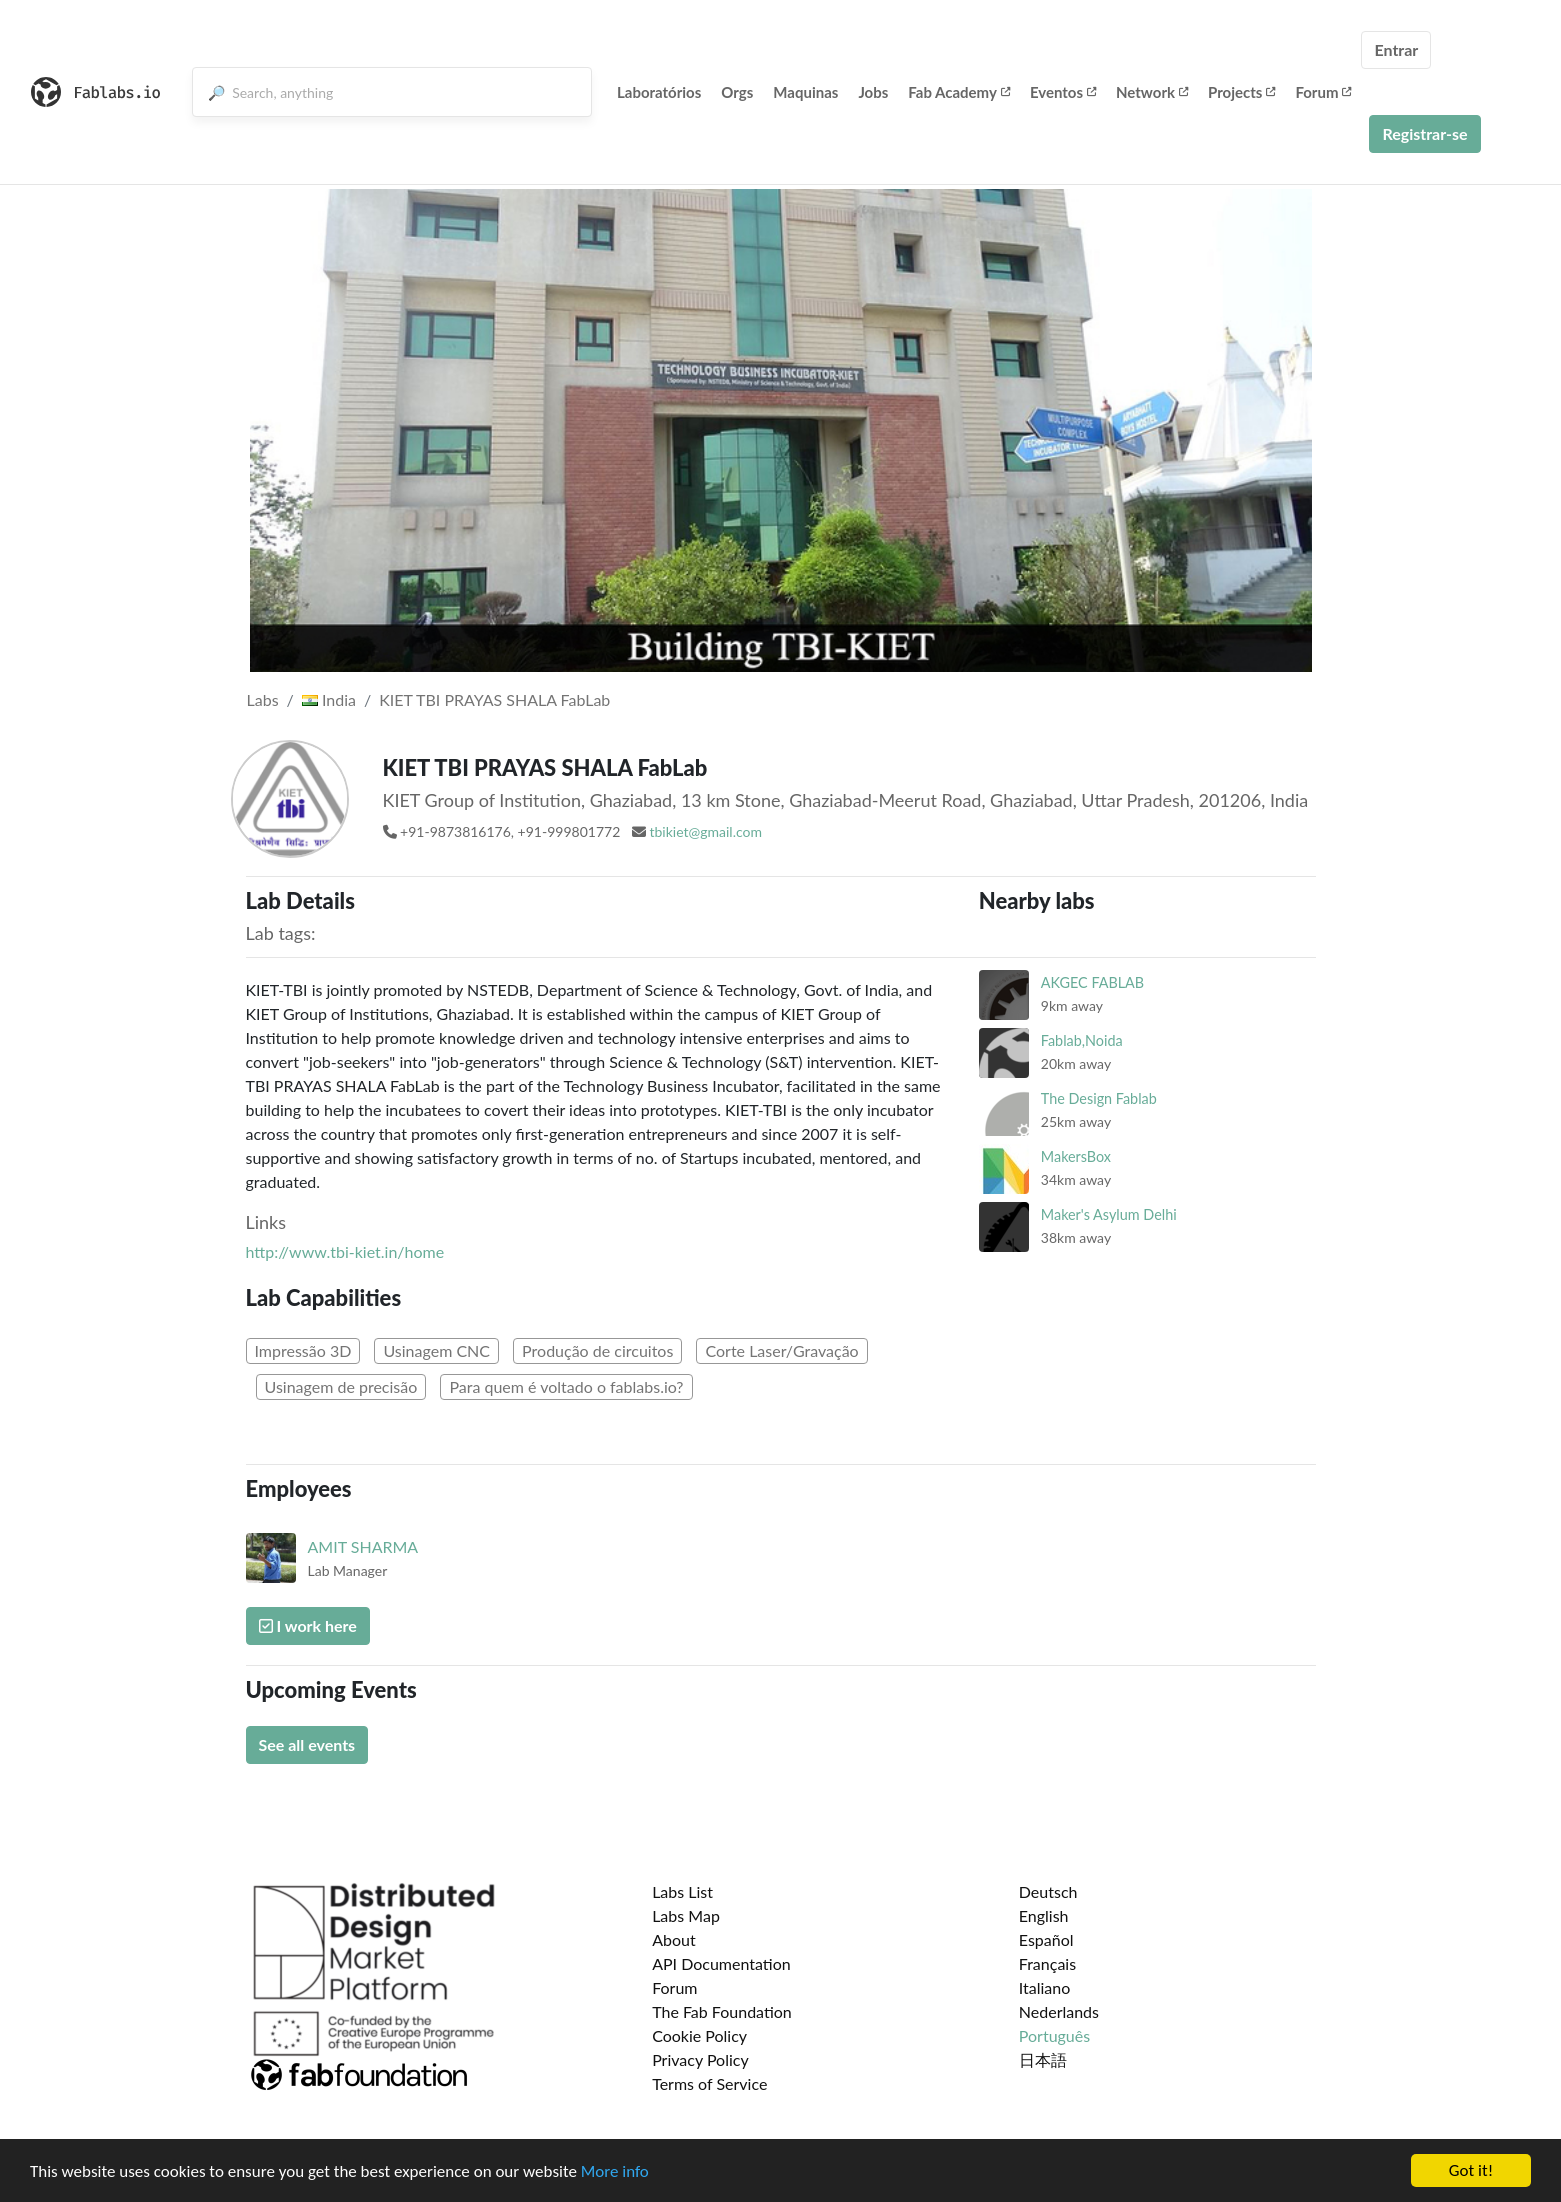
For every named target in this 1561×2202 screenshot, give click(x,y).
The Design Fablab (1099, 1098)
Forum (1323, 92)
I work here (308, 1625)
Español (1046, 1939)
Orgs (737, 92)
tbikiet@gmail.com (705, 831)
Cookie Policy (699, 2035)
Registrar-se (1424, 133)
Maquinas (805, 92)
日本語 (1043, 2059)
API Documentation (721, 1963)
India (329, 699)
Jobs (873, 92)
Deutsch (1048, 1891)
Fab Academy (959, 92)
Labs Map (686, 1915)
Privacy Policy (700, 2059)
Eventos (1063, 92)
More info (615, 2171)
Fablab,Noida (1082, 1040)
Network (1152, 92)
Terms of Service (709, 2083)
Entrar (1396, 49)
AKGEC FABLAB (1092, 982)
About (674, 1939)
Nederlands (1059, 2011)
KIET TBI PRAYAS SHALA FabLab (494, 699)
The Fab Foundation (722, 2011)
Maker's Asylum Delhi (1109, 1214)
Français (1047, 1963)
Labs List (682, 1891)
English (1044, 1915)
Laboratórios (659, 92)
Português (1054, 2035)
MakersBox (1076, 1156)
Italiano (1045, 1987)
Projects (1241, 92)
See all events (307, 1744)
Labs (263, 699)
